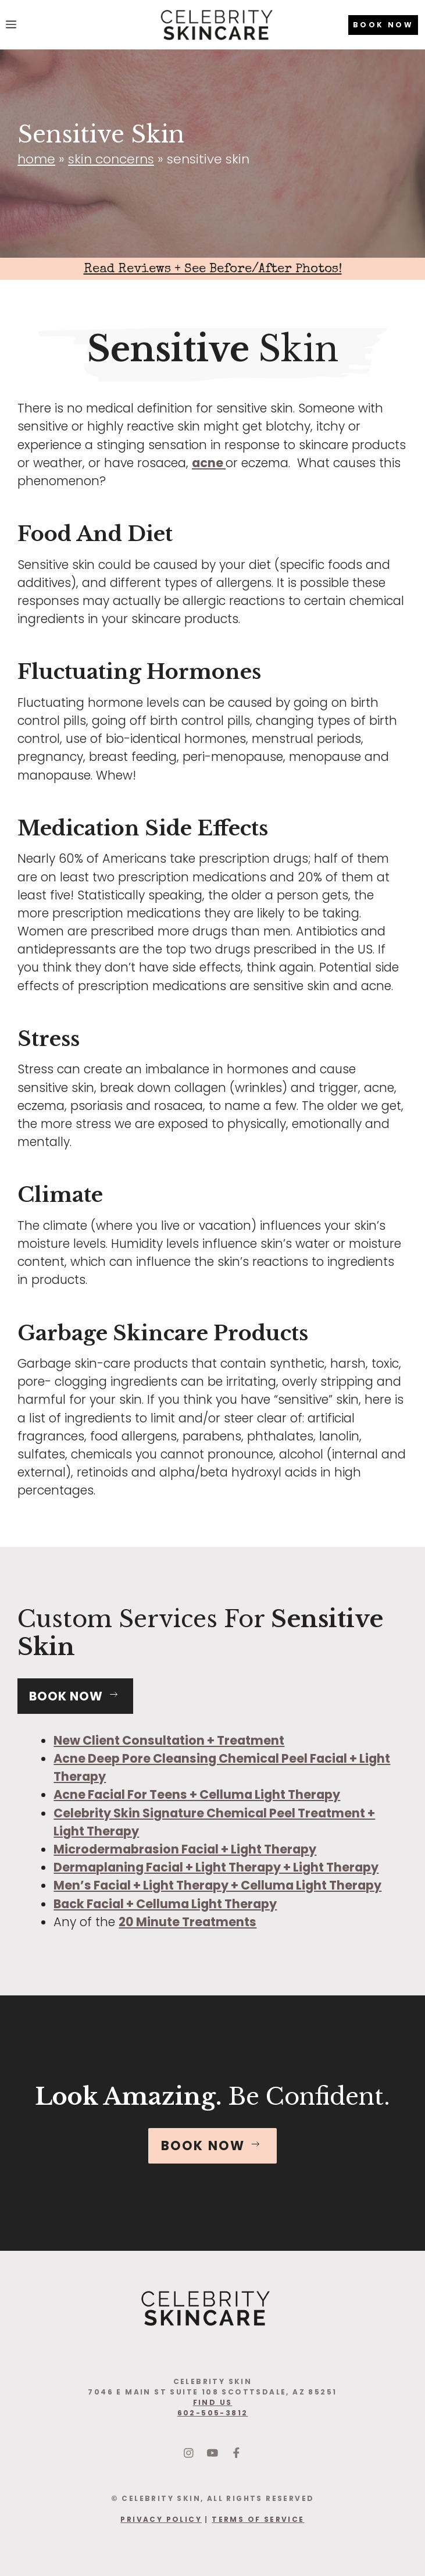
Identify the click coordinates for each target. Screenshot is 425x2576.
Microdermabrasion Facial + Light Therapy (184, 1849)
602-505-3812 (212, 2413)
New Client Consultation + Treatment (168, 1740)
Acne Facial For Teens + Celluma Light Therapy (196, 1794)
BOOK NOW (383, 25)
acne (209, 462)
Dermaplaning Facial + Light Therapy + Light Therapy (215, 1867)
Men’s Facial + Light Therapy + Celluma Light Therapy (217, 1885)
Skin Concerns (111, 159)
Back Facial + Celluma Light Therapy (165, 1903)
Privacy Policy (161, 2519)
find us (213, 2402)
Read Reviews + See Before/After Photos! (213, 270)
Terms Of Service (258, 2519)
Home (36, 159)
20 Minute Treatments (187, 1921)
